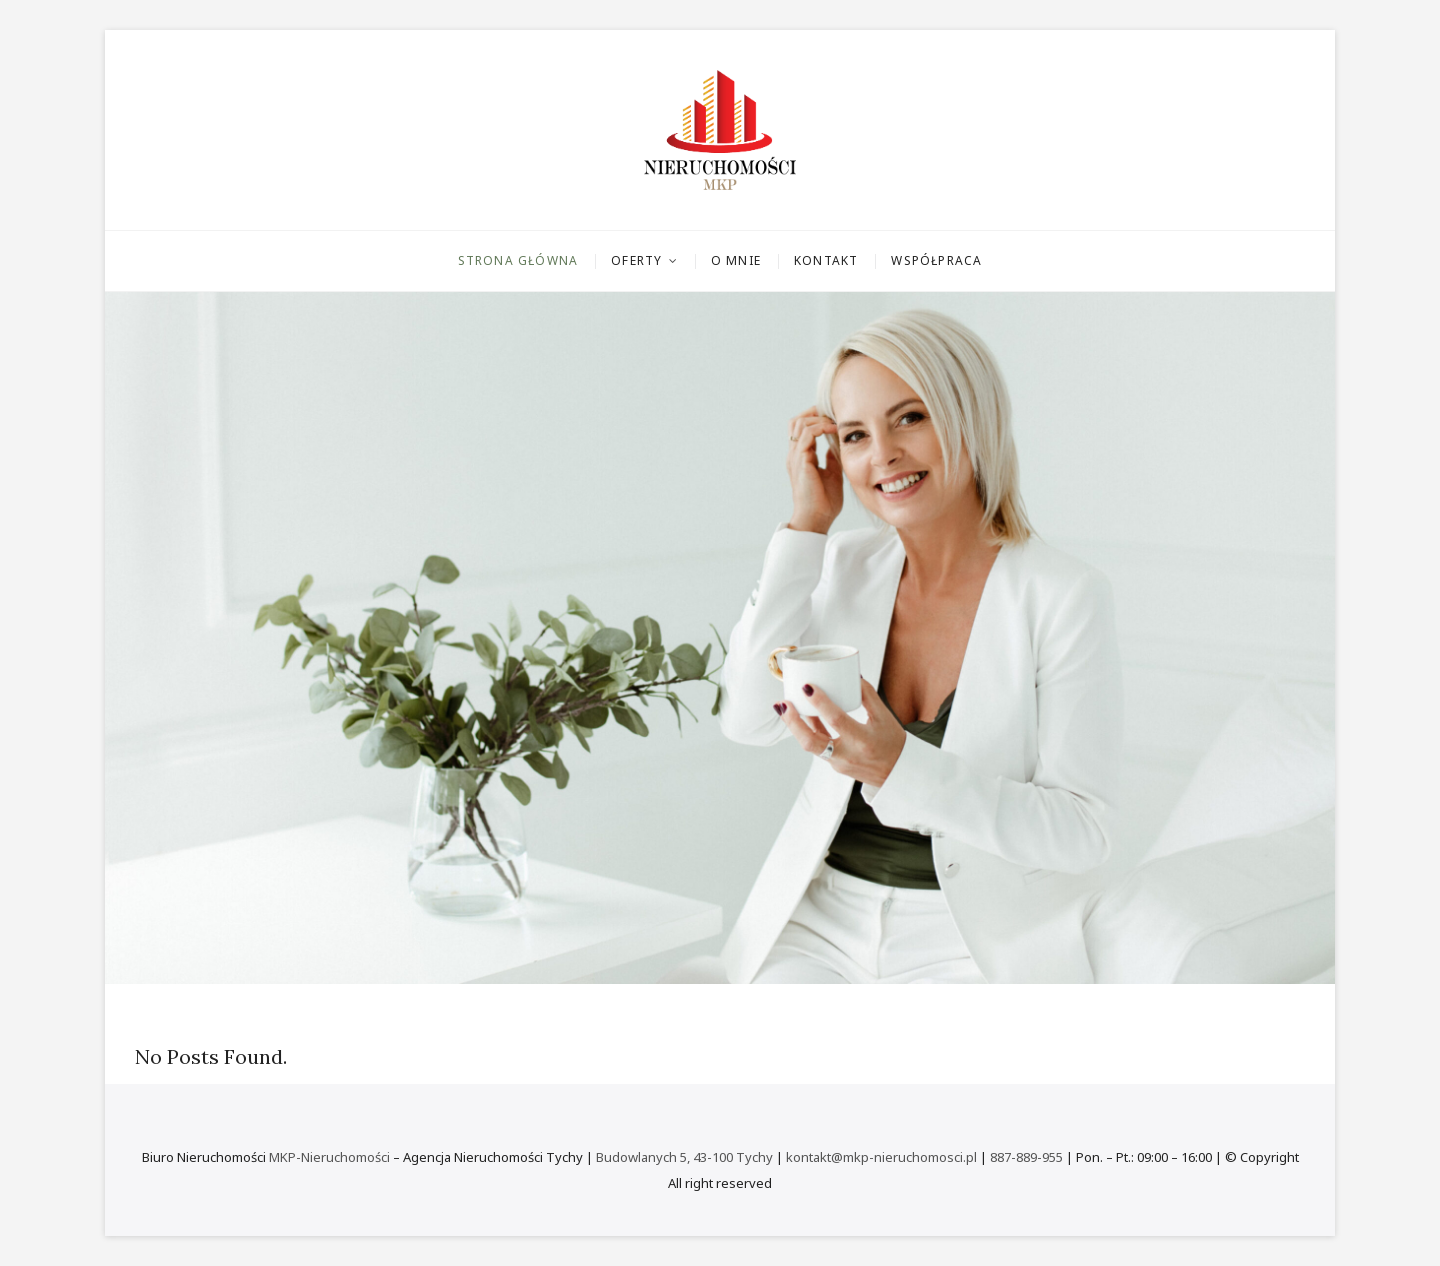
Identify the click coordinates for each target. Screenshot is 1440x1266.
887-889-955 (1026, 1157)
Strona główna (518, 260)
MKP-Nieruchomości (329, 1157)
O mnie (736, 260)
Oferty (636, 260)
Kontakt (826, 260)
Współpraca (936, 260)
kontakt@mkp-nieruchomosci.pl (881, 1157)
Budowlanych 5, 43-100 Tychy (684, 1157)
